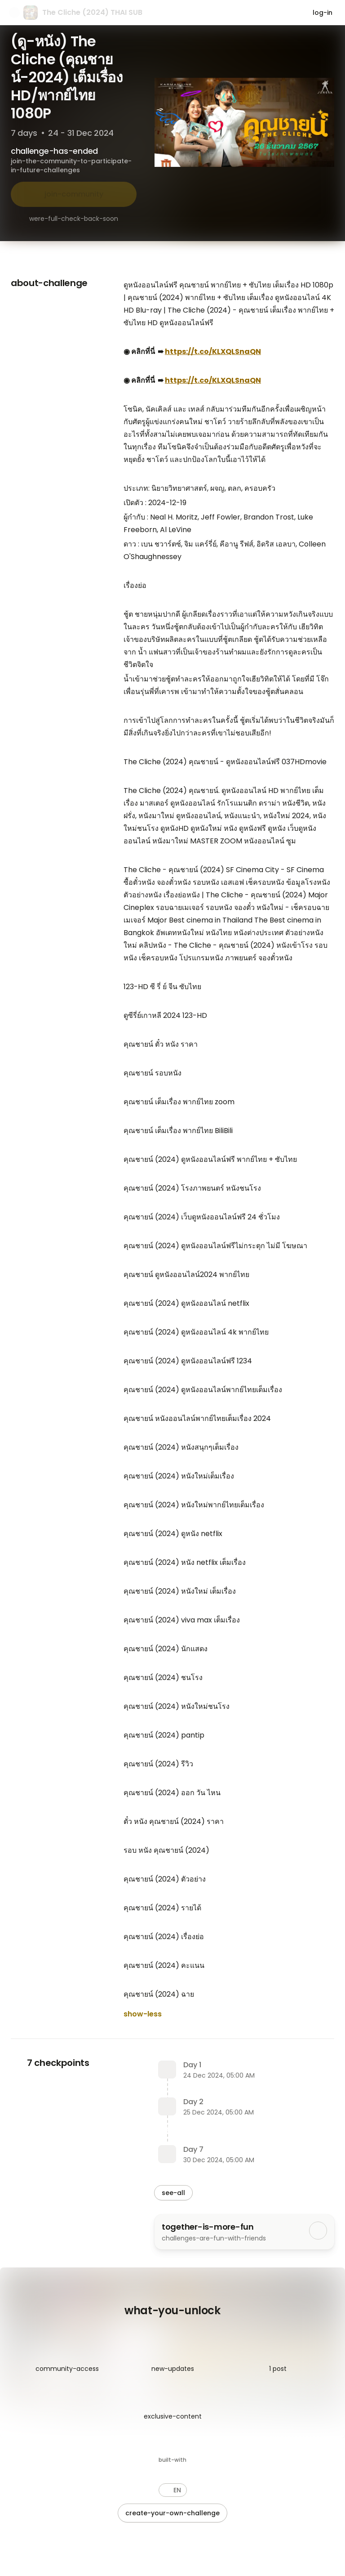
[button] (173, 2490)
